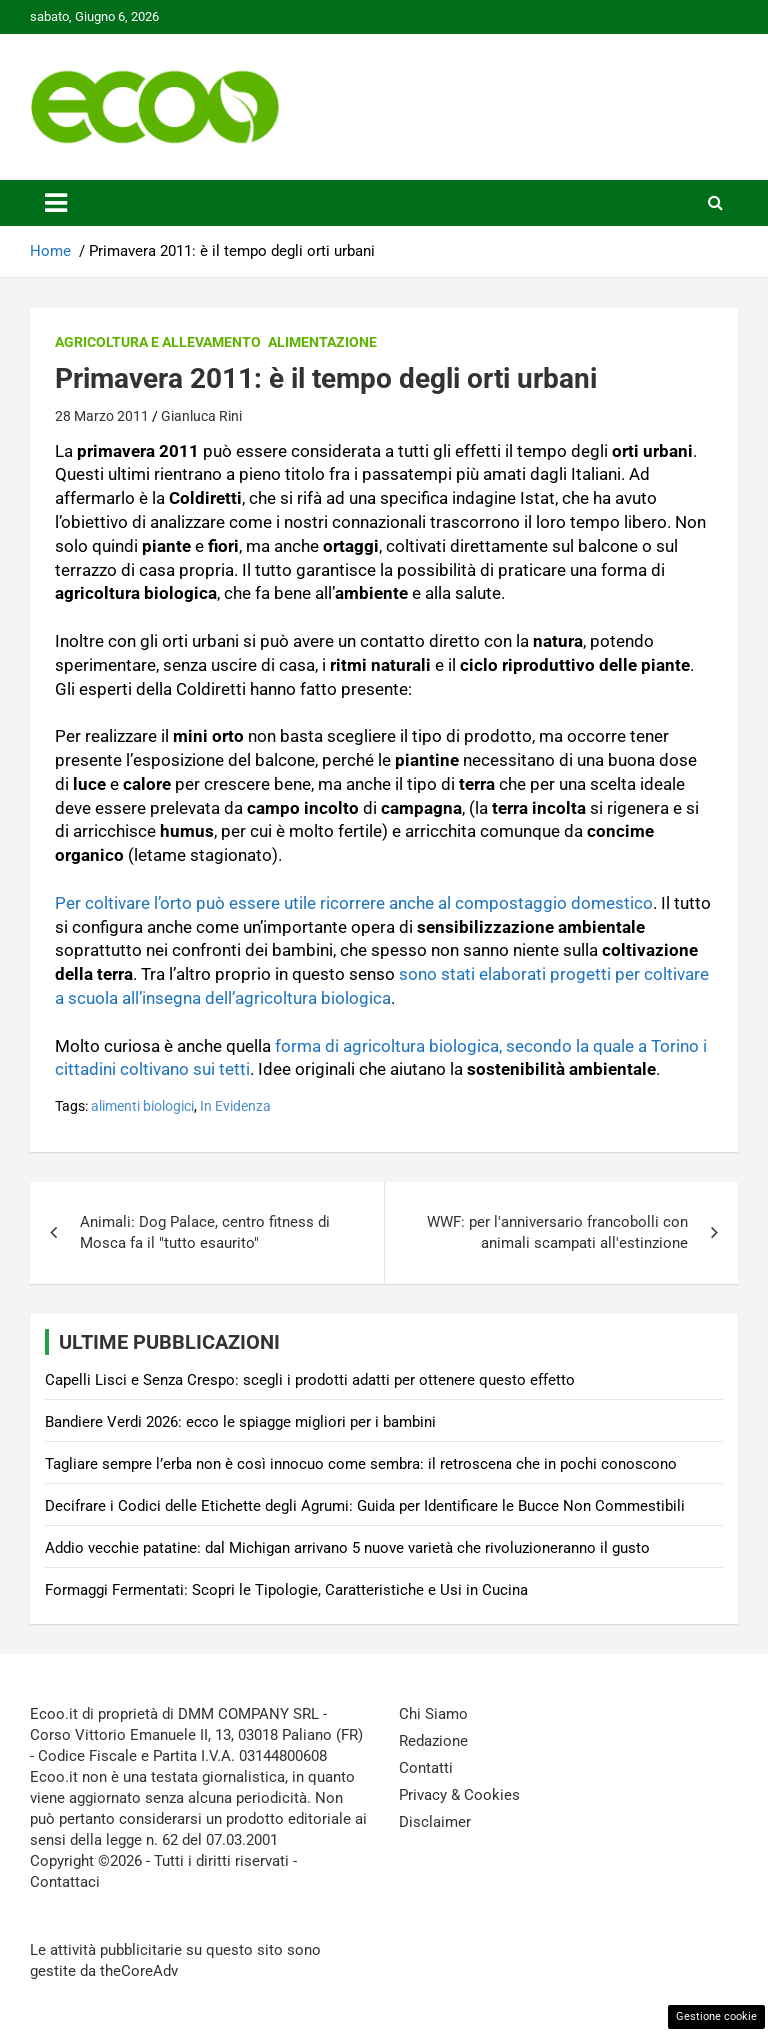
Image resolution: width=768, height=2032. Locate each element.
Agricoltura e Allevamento (158, 342)
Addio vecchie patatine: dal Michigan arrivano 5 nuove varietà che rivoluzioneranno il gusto (347, 1548)
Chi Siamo (433, 1714)
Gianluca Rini (201, 416)
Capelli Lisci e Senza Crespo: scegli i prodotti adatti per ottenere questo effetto (310, 1380)
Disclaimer (435, 1822)
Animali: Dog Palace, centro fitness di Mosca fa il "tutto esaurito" (205, 1232)
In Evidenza (235, 1106)
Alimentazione (322, 342)
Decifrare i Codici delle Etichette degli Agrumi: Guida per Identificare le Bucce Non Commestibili (365, 1506)
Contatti (426, 1768)
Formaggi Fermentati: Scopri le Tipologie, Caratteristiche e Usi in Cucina (286, 1590)
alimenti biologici (142, 1106)
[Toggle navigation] (56, 203)
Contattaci (65, 1882)
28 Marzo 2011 (102, 416)
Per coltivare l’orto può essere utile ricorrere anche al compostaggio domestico (354, 903)
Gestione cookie (716, 2016)
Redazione (433, 1741)
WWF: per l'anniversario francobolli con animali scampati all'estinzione (557, 1232)
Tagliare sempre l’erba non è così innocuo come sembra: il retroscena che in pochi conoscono (361, 1464)
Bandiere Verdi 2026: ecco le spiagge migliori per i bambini (240, 1422)
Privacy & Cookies (459, 1795)
